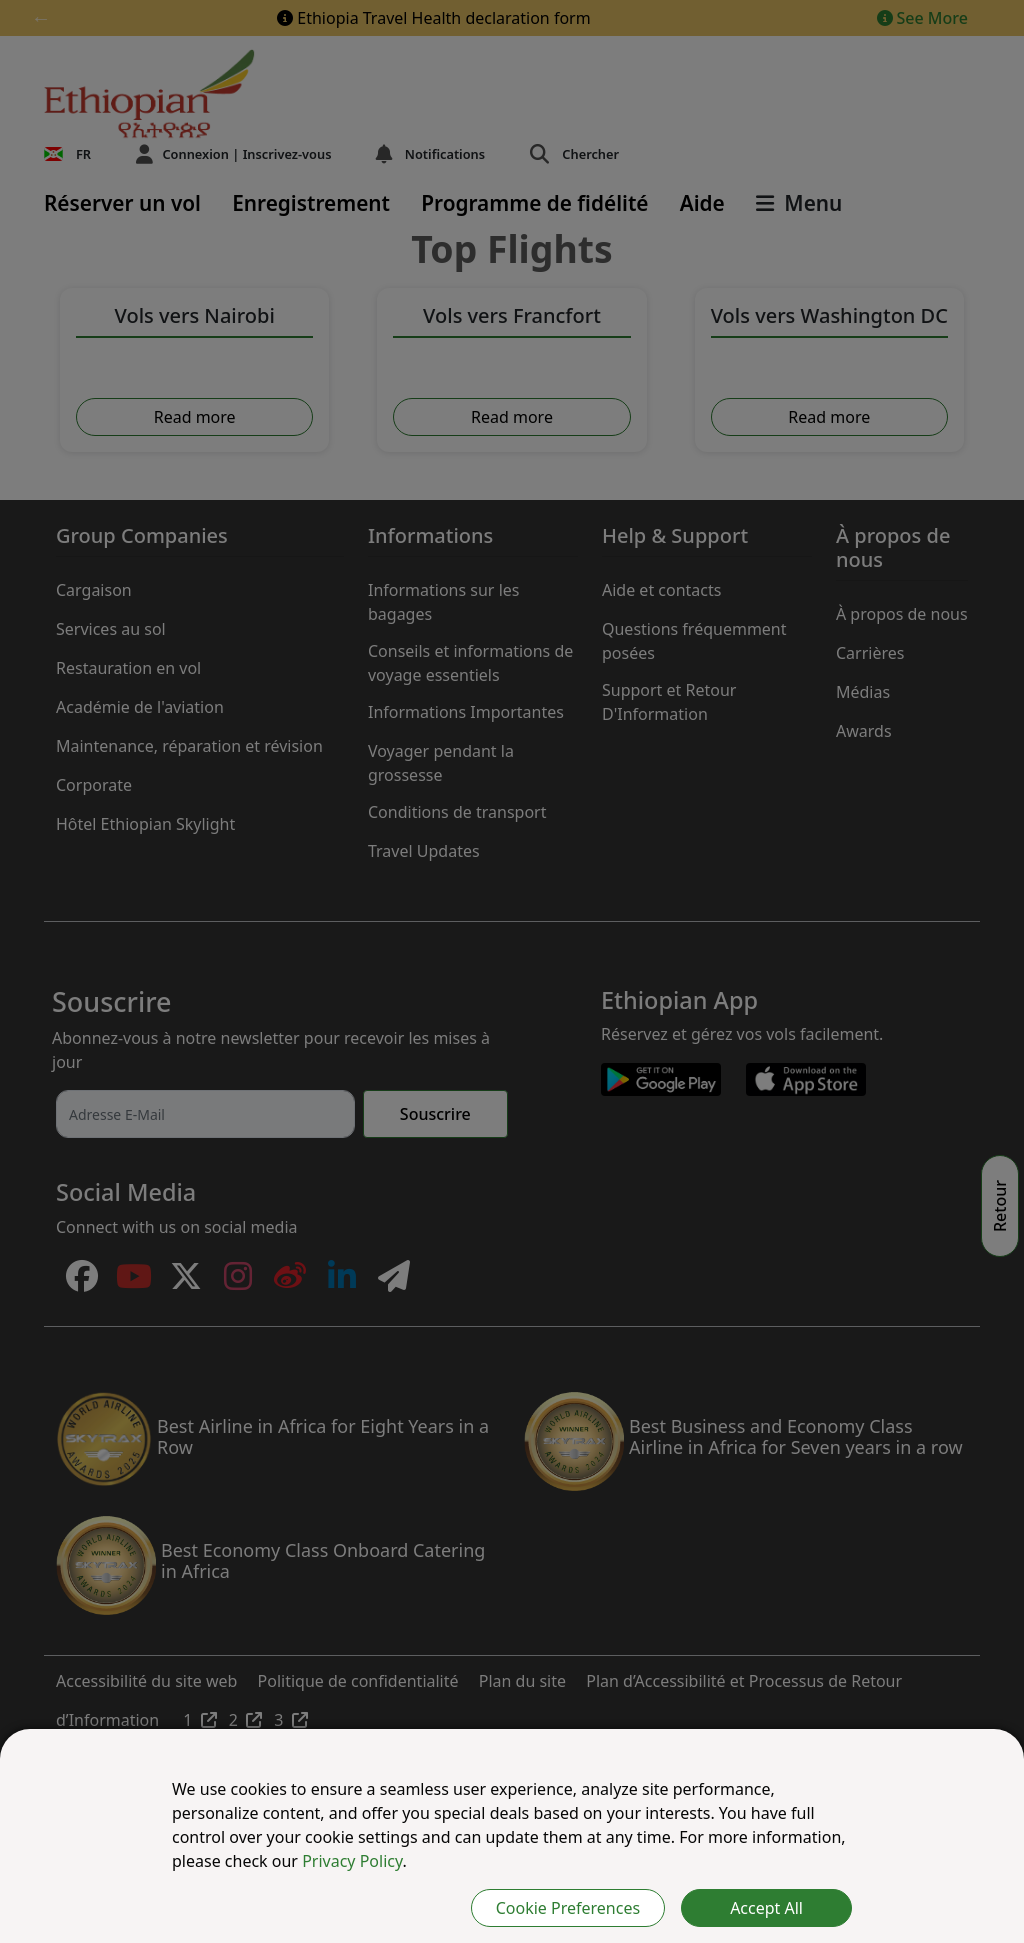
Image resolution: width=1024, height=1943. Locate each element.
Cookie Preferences (568, 1908)
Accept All (766, 1908)
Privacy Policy (352, 1861)
